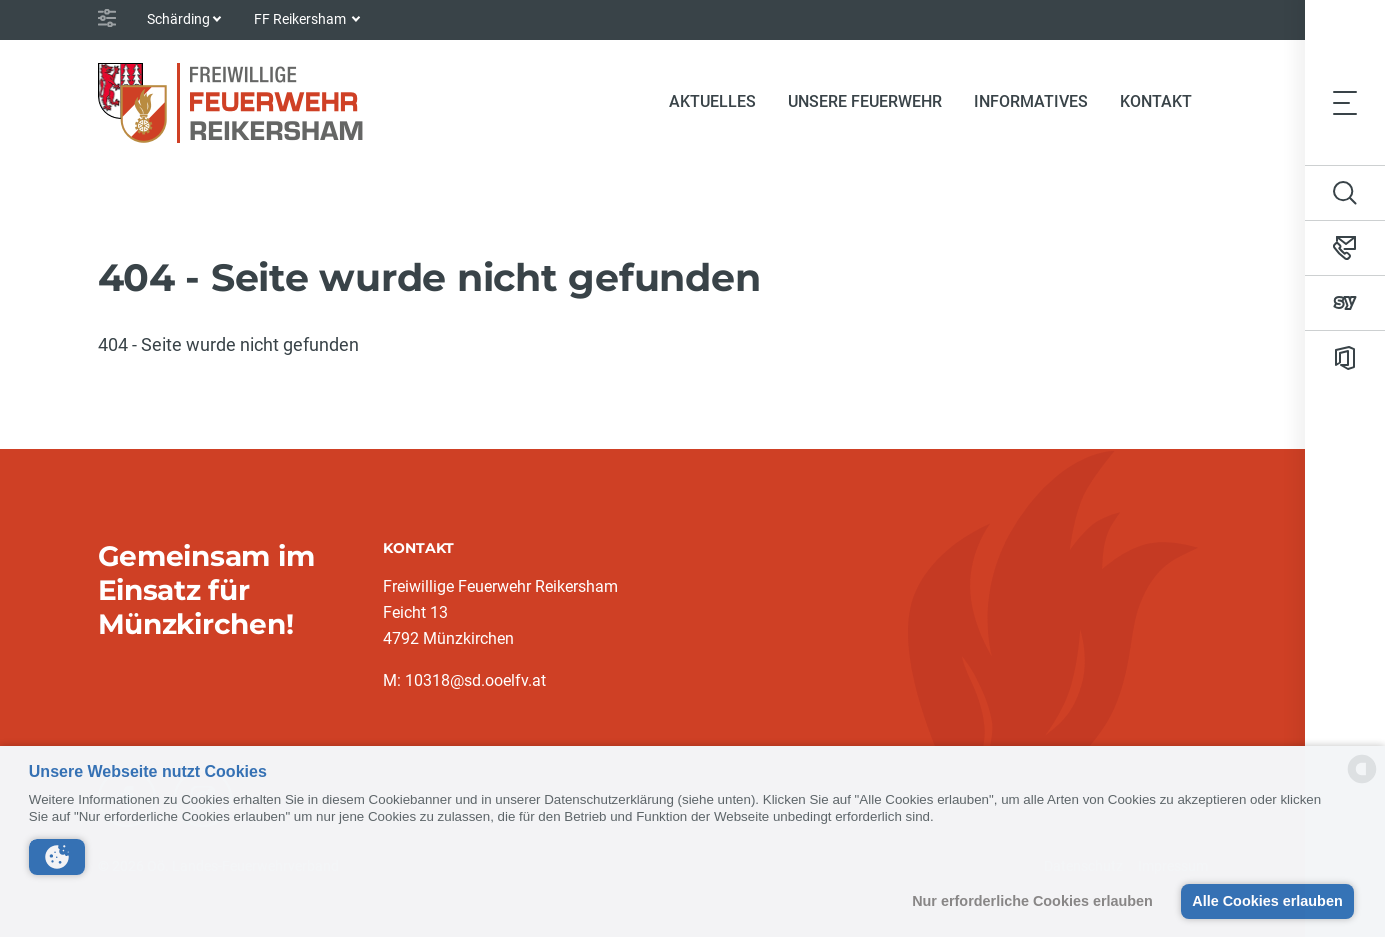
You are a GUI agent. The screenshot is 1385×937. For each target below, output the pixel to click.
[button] (57, 857)
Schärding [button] (178, 19)
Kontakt (1156, 101)
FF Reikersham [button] (301, 19)
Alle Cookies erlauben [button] (1267, 901)
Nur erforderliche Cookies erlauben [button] (1032, 901)
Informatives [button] (1031, 101)
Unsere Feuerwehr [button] (865, 101)
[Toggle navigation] (1345, 102)
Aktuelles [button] (712, 101)
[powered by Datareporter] (1362, 781)
